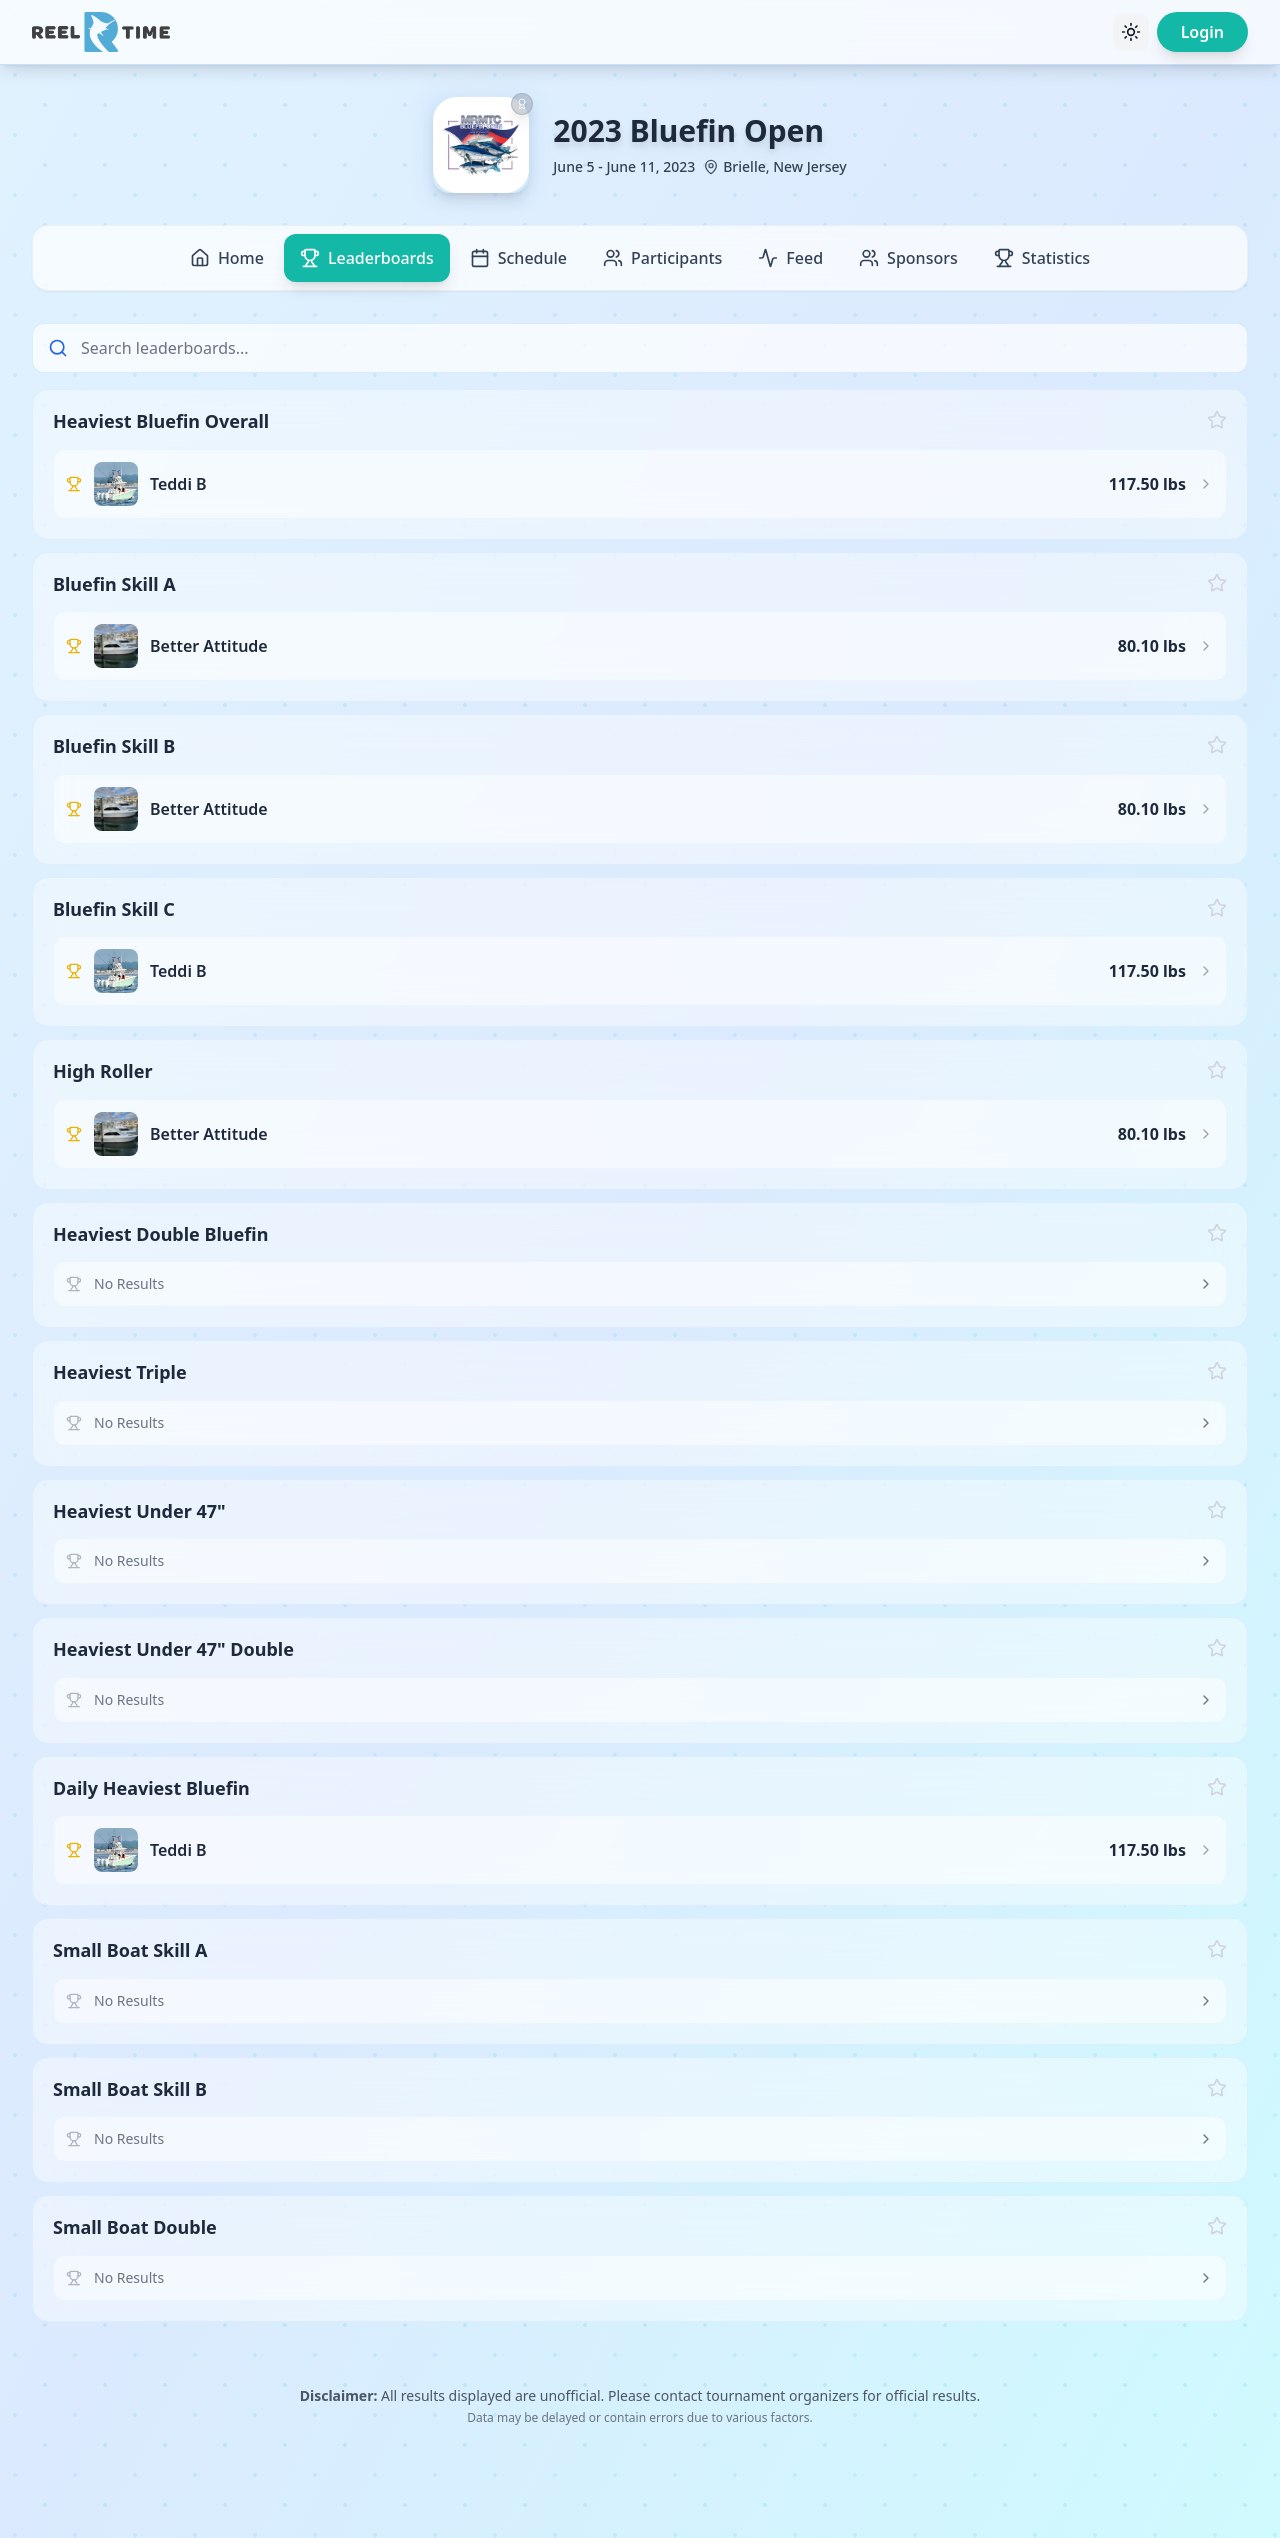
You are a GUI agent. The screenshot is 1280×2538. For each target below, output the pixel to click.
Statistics (1042, 258)
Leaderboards (367, 258)
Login (1202, 32)
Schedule (518, 258)
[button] (640, 464)
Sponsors (908, 258)
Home (227, 258)
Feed (790, 258)
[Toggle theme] (1131, 32)
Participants (662, 258)
